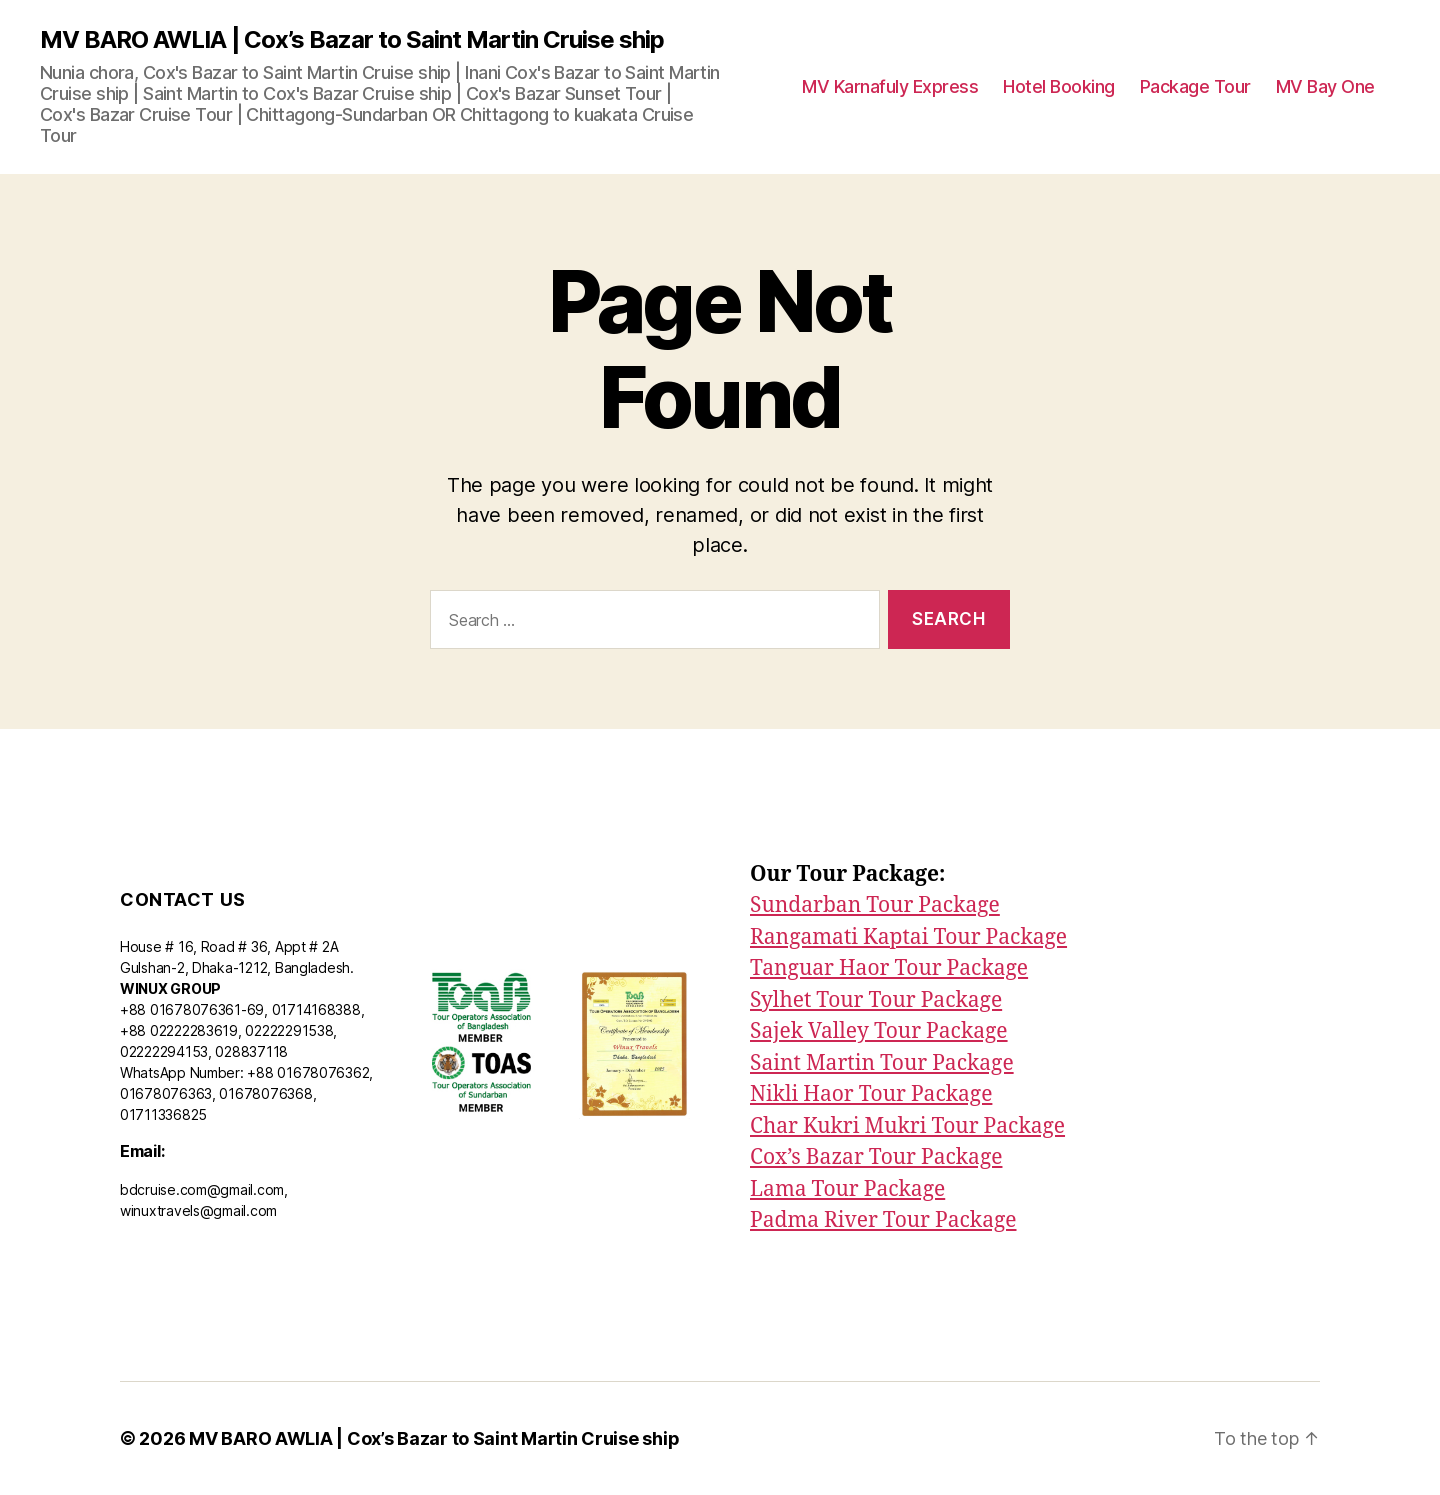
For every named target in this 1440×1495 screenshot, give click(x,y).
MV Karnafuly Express (890, 86)
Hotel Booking (1059, 86)
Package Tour (1195, 86)
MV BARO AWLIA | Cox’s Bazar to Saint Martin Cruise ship (352, 40)
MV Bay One (1325, 86)
